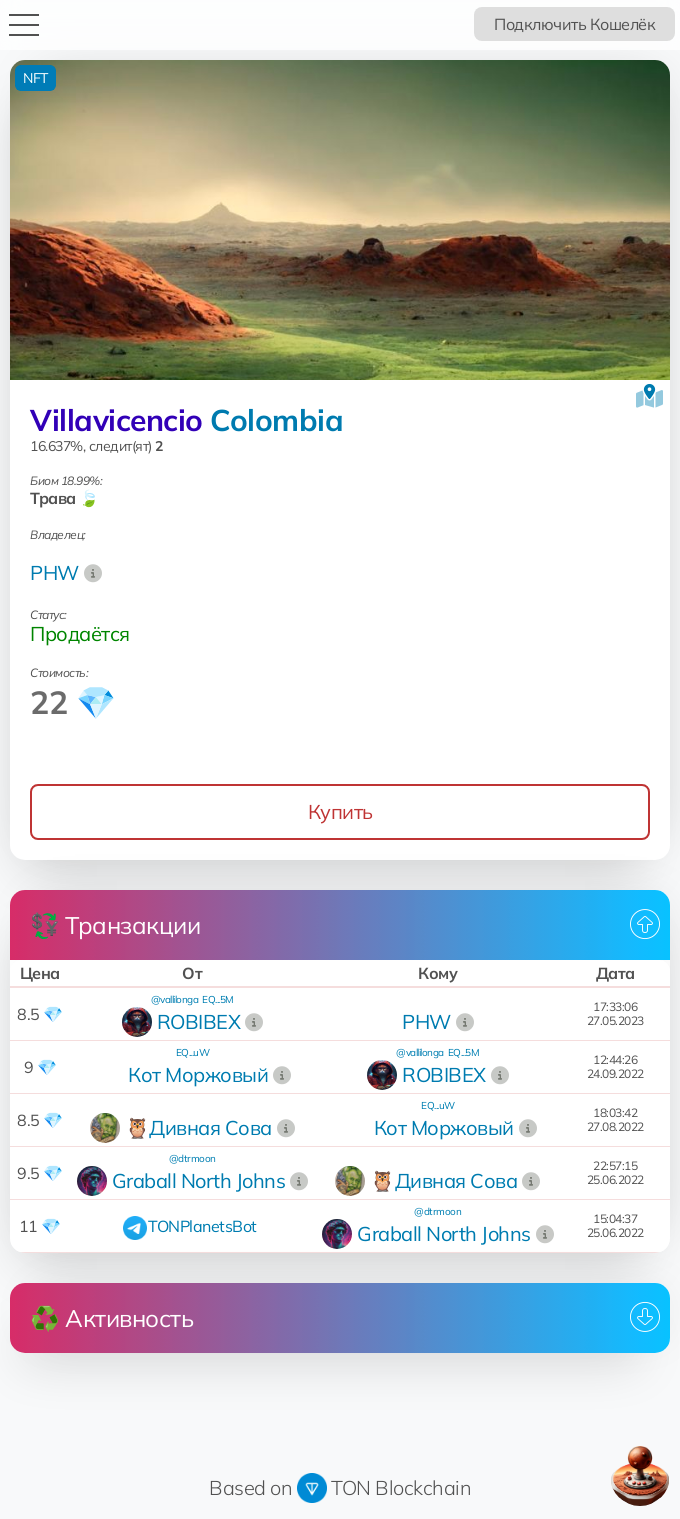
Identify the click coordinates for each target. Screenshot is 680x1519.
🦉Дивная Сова (198, 1127)
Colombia (276, 420)
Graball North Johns (199, 1180)
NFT (35, 78)
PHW (54, 572)
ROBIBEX (199, 1021)
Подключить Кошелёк (574, 24)
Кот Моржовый (198, 1074)
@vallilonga (175, 999)
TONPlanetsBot (202, 1226)
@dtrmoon (192, 1158)
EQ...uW (193, 1052)
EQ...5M (218, 999)
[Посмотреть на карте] (649, 396)
